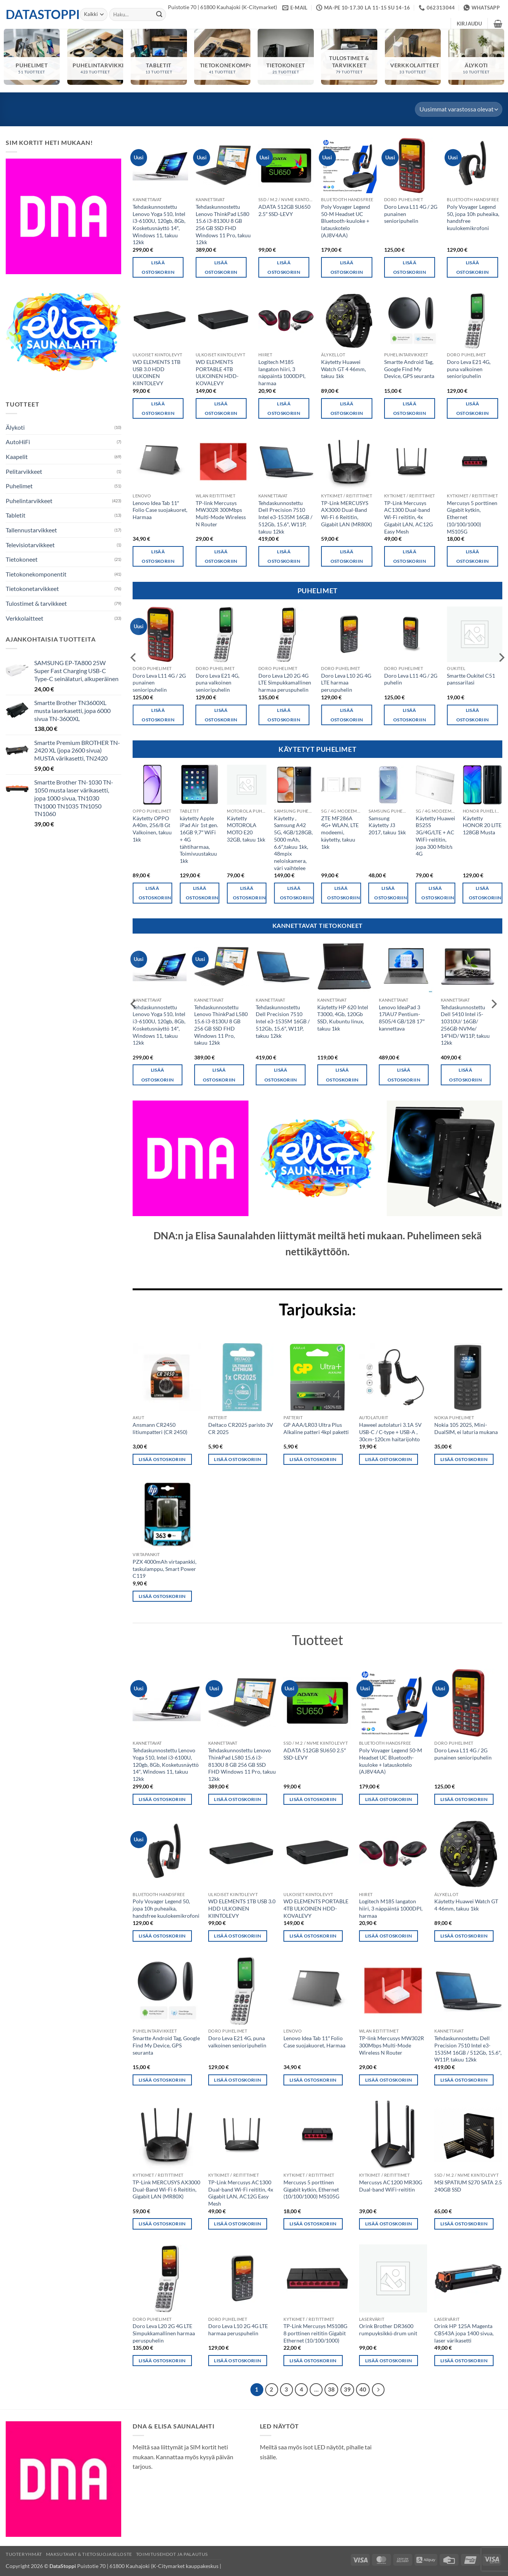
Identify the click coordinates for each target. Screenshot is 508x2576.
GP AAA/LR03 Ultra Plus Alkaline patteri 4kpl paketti (316, 1428)
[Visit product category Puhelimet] (32, 57)
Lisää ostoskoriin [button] (158, 267)
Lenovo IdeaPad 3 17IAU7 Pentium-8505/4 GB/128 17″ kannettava (401, 1018)
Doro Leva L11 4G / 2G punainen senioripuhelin (410, 213)
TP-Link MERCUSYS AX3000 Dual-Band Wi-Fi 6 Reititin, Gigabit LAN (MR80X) (346, 513)
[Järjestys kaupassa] (458, 109)
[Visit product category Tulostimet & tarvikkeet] (349, 57)
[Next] (378, 2389)
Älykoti (15, 427)
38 (331, 2389)
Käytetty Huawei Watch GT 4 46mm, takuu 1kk (343, 369)
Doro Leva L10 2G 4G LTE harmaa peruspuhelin (346, 682)
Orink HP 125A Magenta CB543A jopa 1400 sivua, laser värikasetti (464, 2333)
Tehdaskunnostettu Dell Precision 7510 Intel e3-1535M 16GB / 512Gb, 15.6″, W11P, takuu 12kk (285, 517)
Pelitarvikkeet (24, 471)
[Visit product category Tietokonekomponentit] (222, 57)
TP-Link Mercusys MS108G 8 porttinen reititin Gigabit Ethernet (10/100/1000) (315, 2333)
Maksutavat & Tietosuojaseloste (89, 2554)
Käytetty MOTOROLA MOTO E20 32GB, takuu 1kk (246, 829)
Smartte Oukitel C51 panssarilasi (471, 679)
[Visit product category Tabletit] (159, 57)
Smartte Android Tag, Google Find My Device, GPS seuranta (409, 369)
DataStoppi (37, 14)
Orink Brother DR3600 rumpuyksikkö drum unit (388, 2329)
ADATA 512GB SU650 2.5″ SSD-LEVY (284, 210)
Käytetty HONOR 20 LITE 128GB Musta (482, 825)
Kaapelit (17, 456)
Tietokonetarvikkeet (32, 588)
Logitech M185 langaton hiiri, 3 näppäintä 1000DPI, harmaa (281, 372)
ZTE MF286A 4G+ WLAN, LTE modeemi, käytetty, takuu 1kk (340, 832)
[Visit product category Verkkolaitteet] (413, 57)
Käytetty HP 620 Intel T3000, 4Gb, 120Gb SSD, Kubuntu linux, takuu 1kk (342, 1018)
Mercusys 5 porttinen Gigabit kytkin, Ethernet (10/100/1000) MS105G (472, 517)
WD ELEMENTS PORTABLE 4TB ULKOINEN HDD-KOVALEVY (217, 372)
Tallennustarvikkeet (31, 530)
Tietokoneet (22, 559)
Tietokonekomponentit (36, 574)
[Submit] (159, 14)
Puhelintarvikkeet (29, 500)
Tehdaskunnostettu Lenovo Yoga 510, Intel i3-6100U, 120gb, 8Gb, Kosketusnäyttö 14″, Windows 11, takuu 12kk (159, 224)
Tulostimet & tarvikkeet (36, 603)
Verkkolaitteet (24, 618)
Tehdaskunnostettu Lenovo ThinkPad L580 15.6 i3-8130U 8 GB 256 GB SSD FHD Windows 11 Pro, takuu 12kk (223, 224)
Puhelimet (19, 485)
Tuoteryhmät (24, 2554)
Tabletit (15, 515)
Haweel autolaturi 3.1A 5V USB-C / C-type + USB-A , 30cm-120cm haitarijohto (390, 1431)
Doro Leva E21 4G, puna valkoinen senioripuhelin (469, 369)
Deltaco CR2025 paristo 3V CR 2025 (240, 1428)
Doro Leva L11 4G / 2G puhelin (410, 679)
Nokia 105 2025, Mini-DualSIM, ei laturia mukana (466, 1428)
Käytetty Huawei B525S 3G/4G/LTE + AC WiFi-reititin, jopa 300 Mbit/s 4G (435, 836)
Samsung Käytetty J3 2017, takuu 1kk (387, 825)
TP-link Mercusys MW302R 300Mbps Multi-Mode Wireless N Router (221, 513)
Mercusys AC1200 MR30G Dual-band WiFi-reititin (390, 2186)
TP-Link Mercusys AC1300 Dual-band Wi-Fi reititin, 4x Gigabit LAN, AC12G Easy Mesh (408, 517)
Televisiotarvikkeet (30, 544)
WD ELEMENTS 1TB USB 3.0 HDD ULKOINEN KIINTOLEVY (156, 372)
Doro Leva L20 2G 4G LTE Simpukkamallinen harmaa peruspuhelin (284, 682)
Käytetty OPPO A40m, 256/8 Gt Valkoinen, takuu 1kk (152, 829)
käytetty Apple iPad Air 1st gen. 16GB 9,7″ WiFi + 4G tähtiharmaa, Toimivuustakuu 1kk (199, 839)
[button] (469, 23)
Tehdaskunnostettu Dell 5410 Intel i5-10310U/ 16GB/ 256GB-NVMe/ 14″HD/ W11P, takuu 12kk (465, 1025)
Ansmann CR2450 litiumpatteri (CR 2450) (160, 1428)
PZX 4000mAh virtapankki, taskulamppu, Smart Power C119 (164, 1568)
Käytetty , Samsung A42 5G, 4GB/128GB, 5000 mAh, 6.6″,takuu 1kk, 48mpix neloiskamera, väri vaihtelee (293, 843)
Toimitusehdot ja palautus (172, 2554)
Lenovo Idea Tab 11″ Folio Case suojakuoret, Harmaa (160, 510)
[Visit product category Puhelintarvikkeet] (95, 57)
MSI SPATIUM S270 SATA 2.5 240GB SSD (468, 2186)
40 (362, 2389)
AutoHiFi (18, 441)
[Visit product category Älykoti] (476, 57)
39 (347, 2389)
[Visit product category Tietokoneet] (286, 57)
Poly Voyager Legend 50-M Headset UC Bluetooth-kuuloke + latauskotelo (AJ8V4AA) (345, 220)
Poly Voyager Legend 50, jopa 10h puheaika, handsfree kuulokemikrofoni (473, 217)
